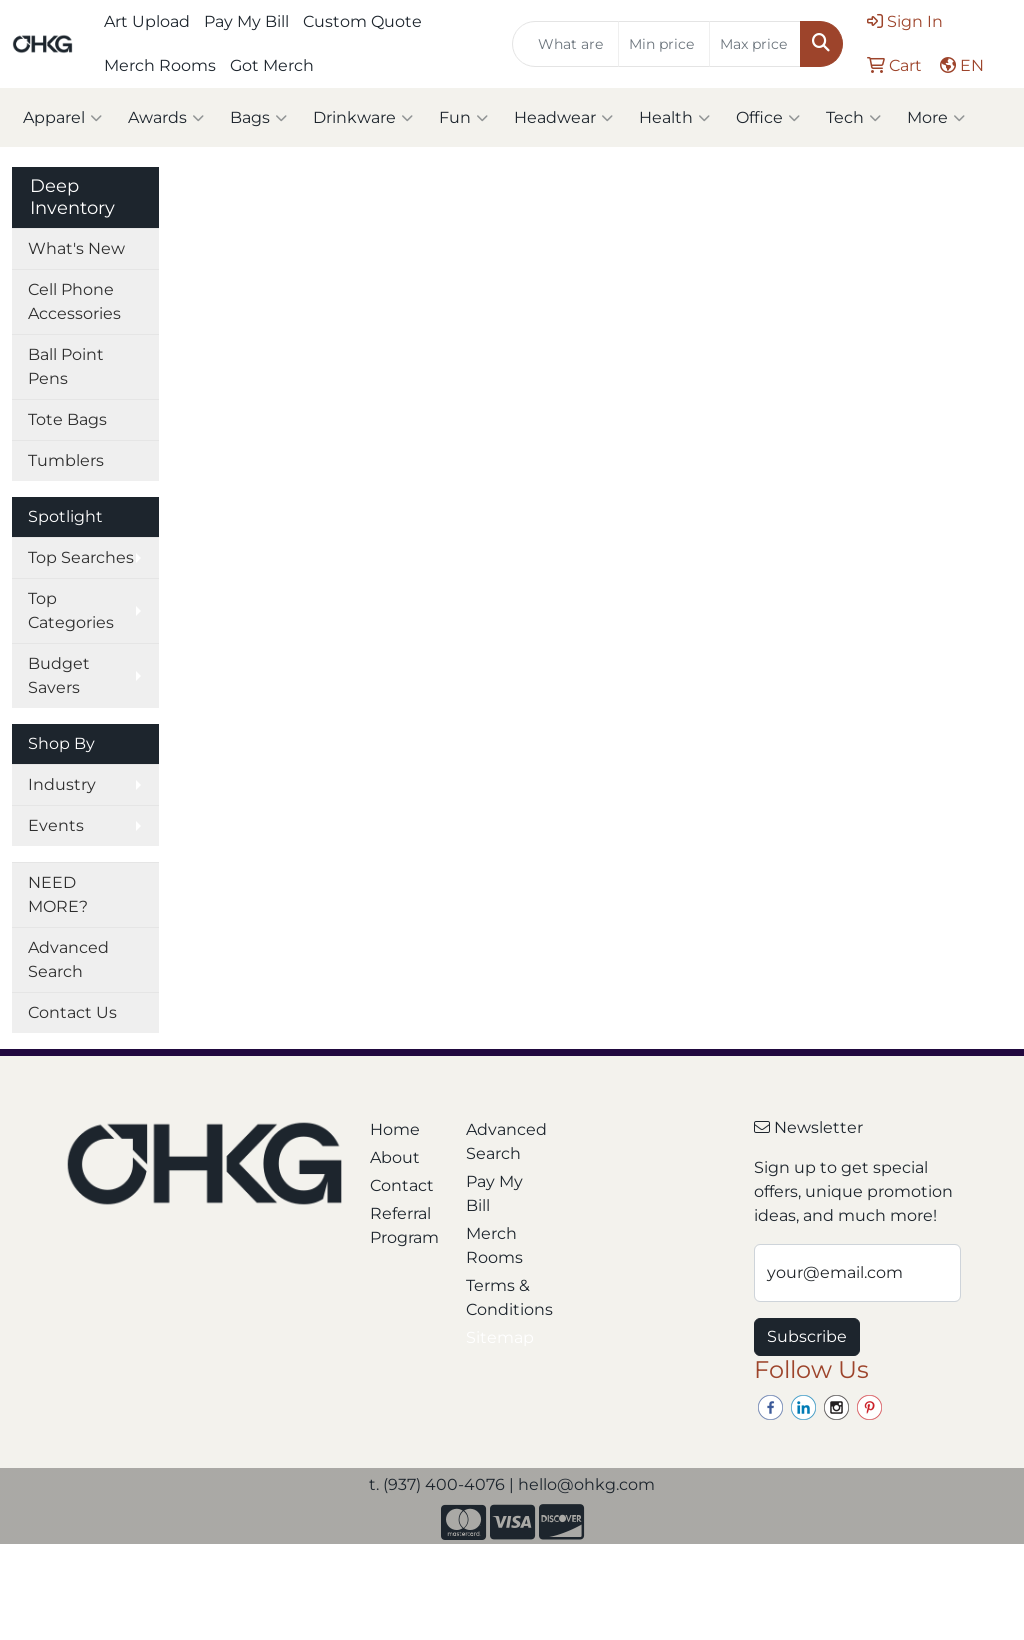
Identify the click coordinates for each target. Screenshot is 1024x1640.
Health (674, 118)
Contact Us (72, 1012)
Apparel (62, 118)
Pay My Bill (246, 21)
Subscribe (807, 1336)
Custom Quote (362, 21)
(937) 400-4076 (444, 1484)
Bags (258, 118)
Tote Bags (67, 419)
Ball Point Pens (66, 366)
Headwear (563, 118)
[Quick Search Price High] (755, 44)
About (395, 1157)
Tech (853, 118)
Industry (62, 784)
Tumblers (66, 460)
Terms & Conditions (502, 1297)
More (936, 118)
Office (768, 118)
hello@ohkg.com (586, 1484)
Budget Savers (59, 675)
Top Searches (81, 557)
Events (56, 825)
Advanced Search (68, 959)
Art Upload (147, 21)
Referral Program (404, 1225)
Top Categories (71, 610)
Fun (463, 118)
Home (395, 1129)
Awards (166, 118)
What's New (76, 248)
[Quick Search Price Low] (664, 44)
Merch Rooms (160, 65)
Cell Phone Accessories (74, 301)
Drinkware (363, 118)
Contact (402, 1185)
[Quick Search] (565, 44)
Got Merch (272, 65)
